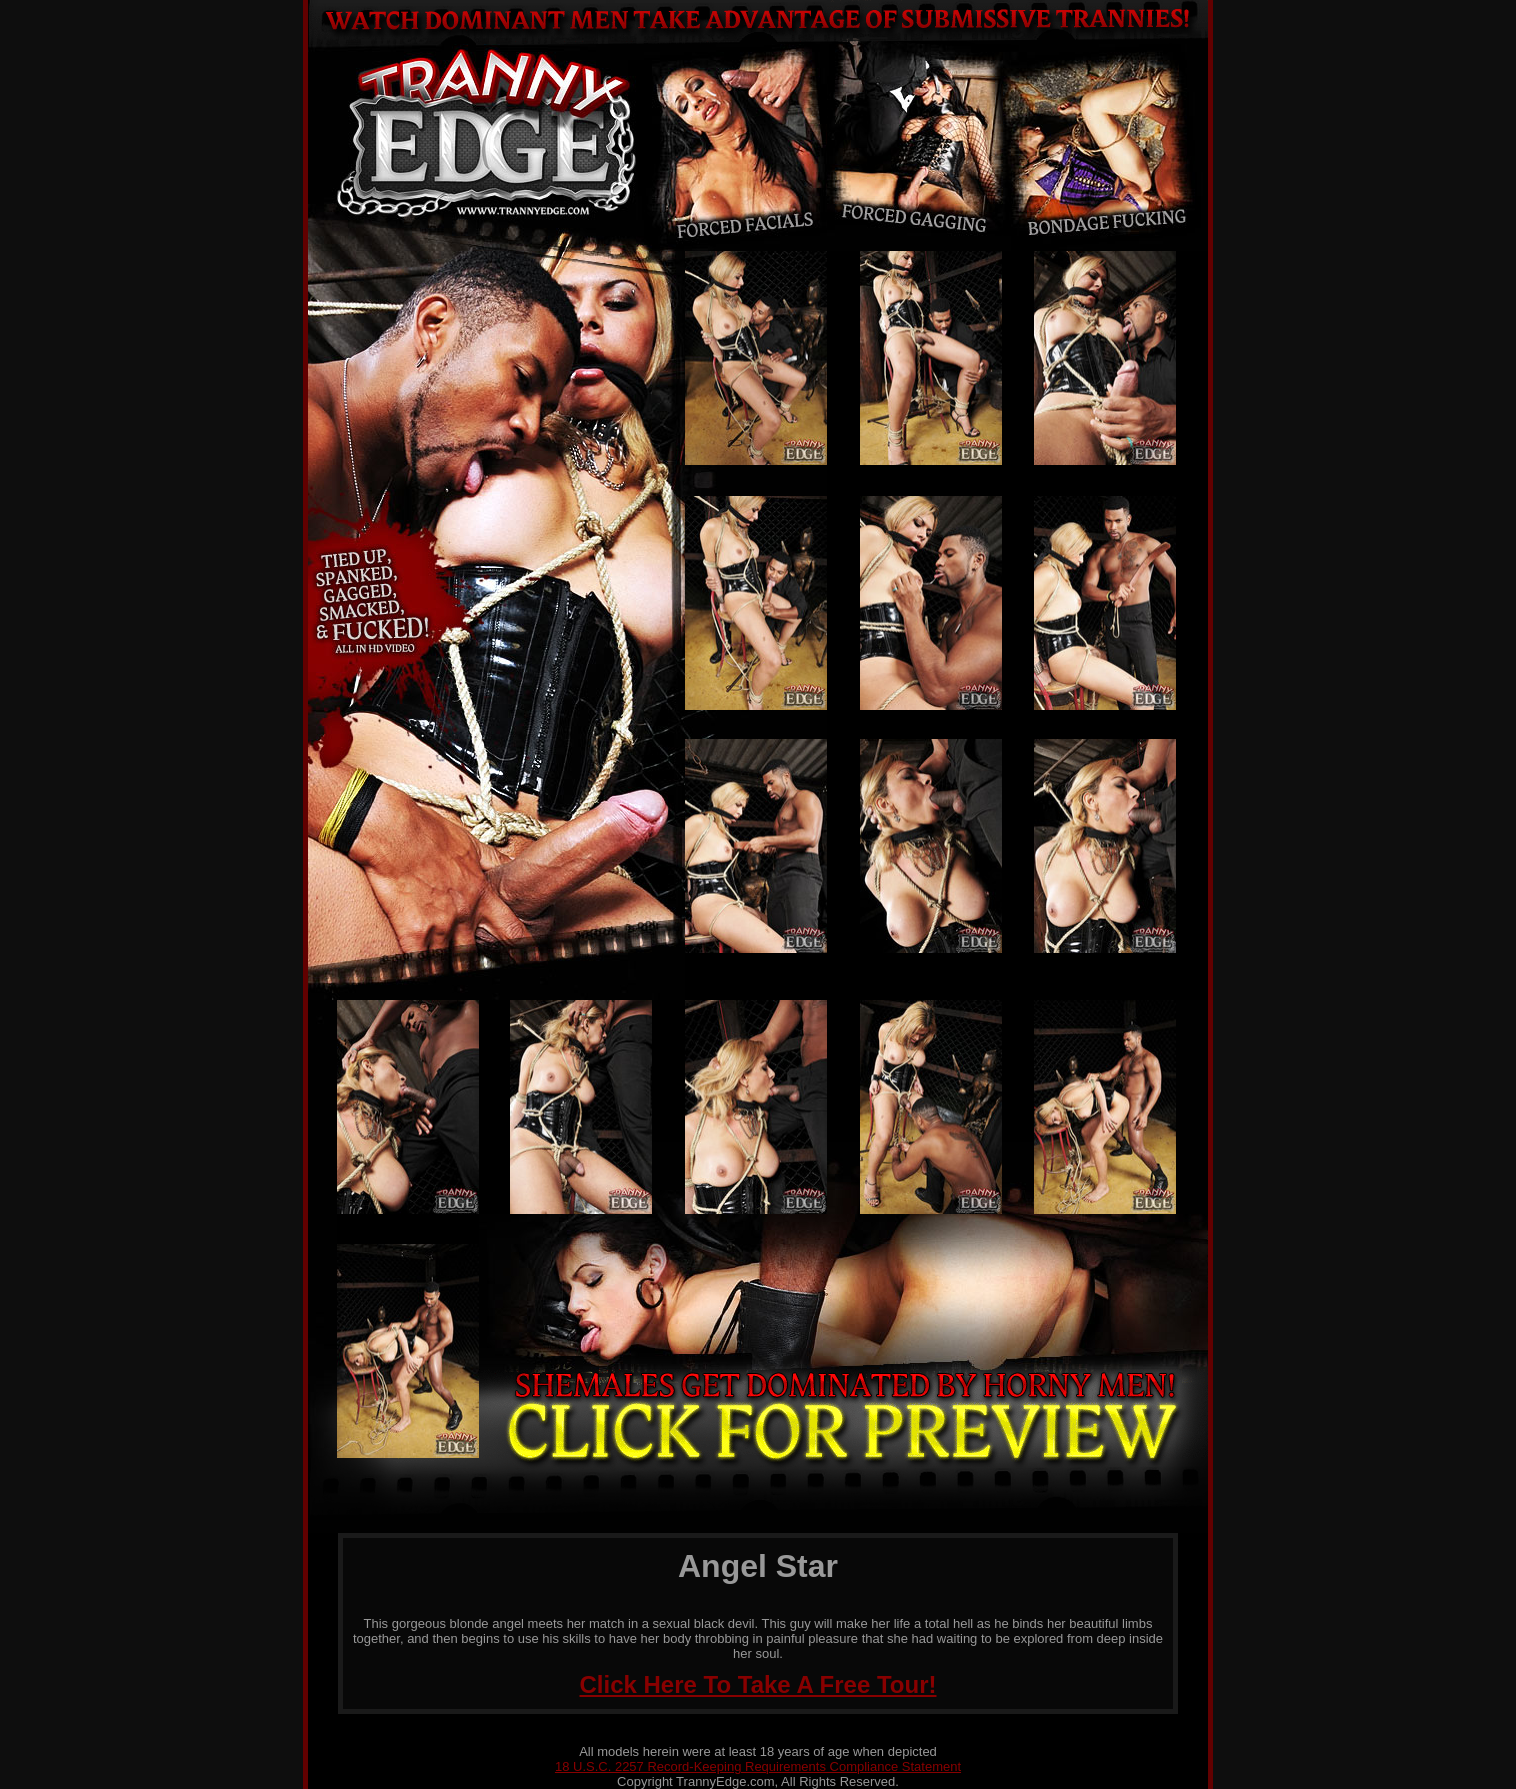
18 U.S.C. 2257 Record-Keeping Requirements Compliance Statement (758, 1766)
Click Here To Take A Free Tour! (758, 1684)
